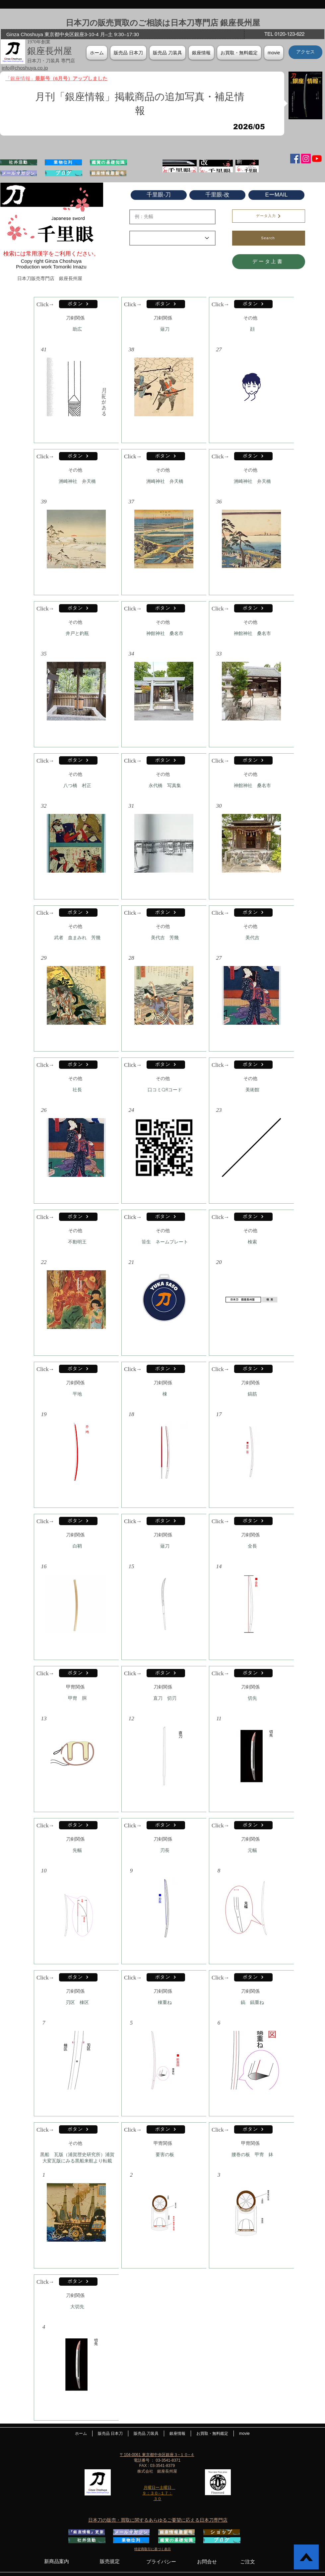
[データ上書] (268, 261)
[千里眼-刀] (159, 195)
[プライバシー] (161, 2561)
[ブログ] (63, 173)
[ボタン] (78, 304)
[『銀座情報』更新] (86, 2532)
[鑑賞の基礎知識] (108, 162)
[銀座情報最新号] (108, 173)
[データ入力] (268, 216)
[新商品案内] (56, 2561)
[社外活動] (18, 162)
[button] (201, 53)
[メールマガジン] (18, 173)
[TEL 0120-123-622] (284, 34)
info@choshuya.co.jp (25, 68)
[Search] (268, 238)
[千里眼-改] (217, 195)
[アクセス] (305, 52)
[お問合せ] (207, 2561)
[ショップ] (221, 2532)
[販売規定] (109, 2561)
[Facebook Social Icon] (295, 158)
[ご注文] (247, 2561)
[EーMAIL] (276, 195)
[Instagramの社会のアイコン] (306, 158)
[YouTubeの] (317, 158)
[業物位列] (63, 162)
